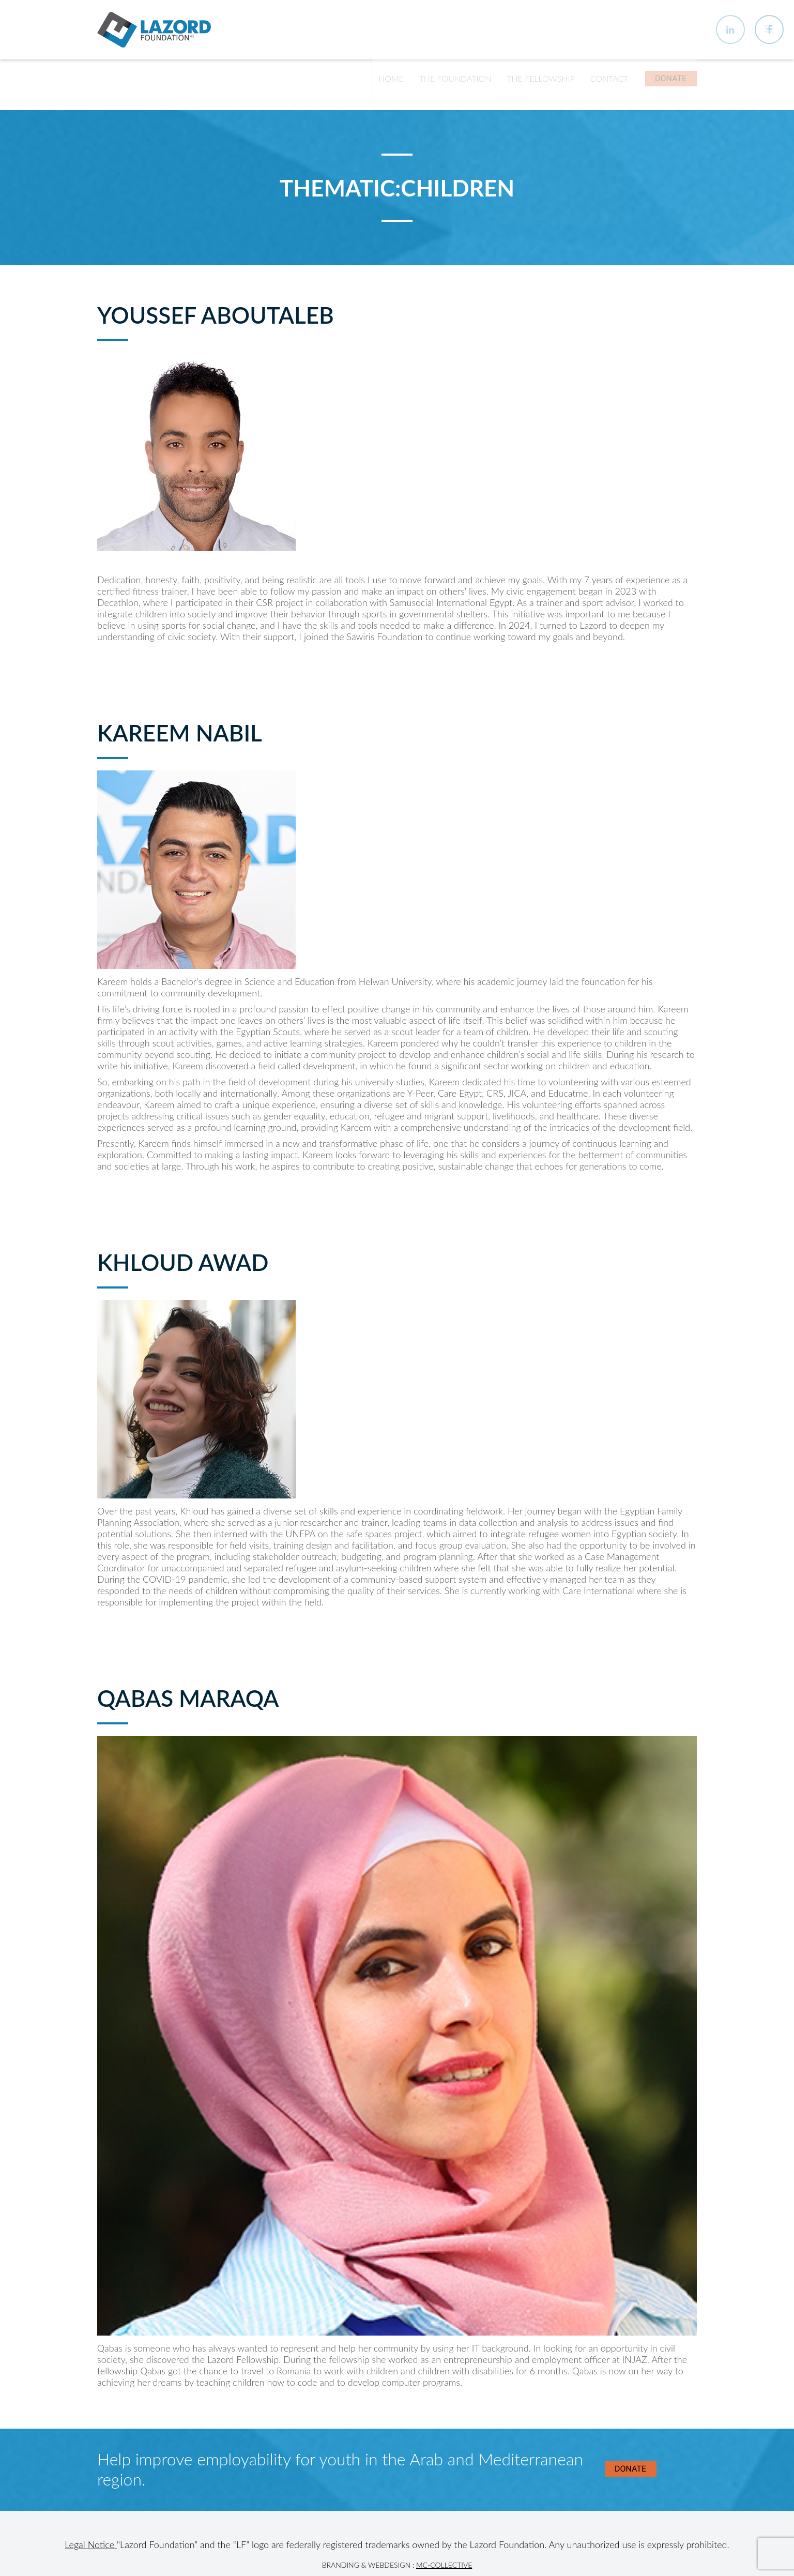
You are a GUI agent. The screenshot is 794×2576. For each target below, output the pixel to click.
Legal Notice (91, 2553)
